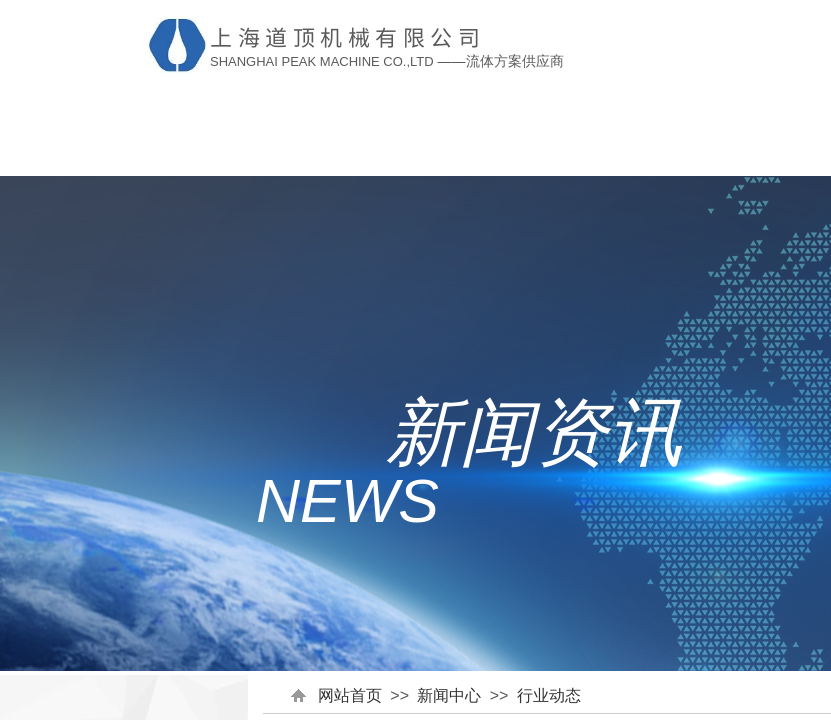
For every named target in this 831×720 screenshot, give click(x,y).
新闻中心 (449, 695)
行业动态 (549, 695)
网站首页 (350, 695)
